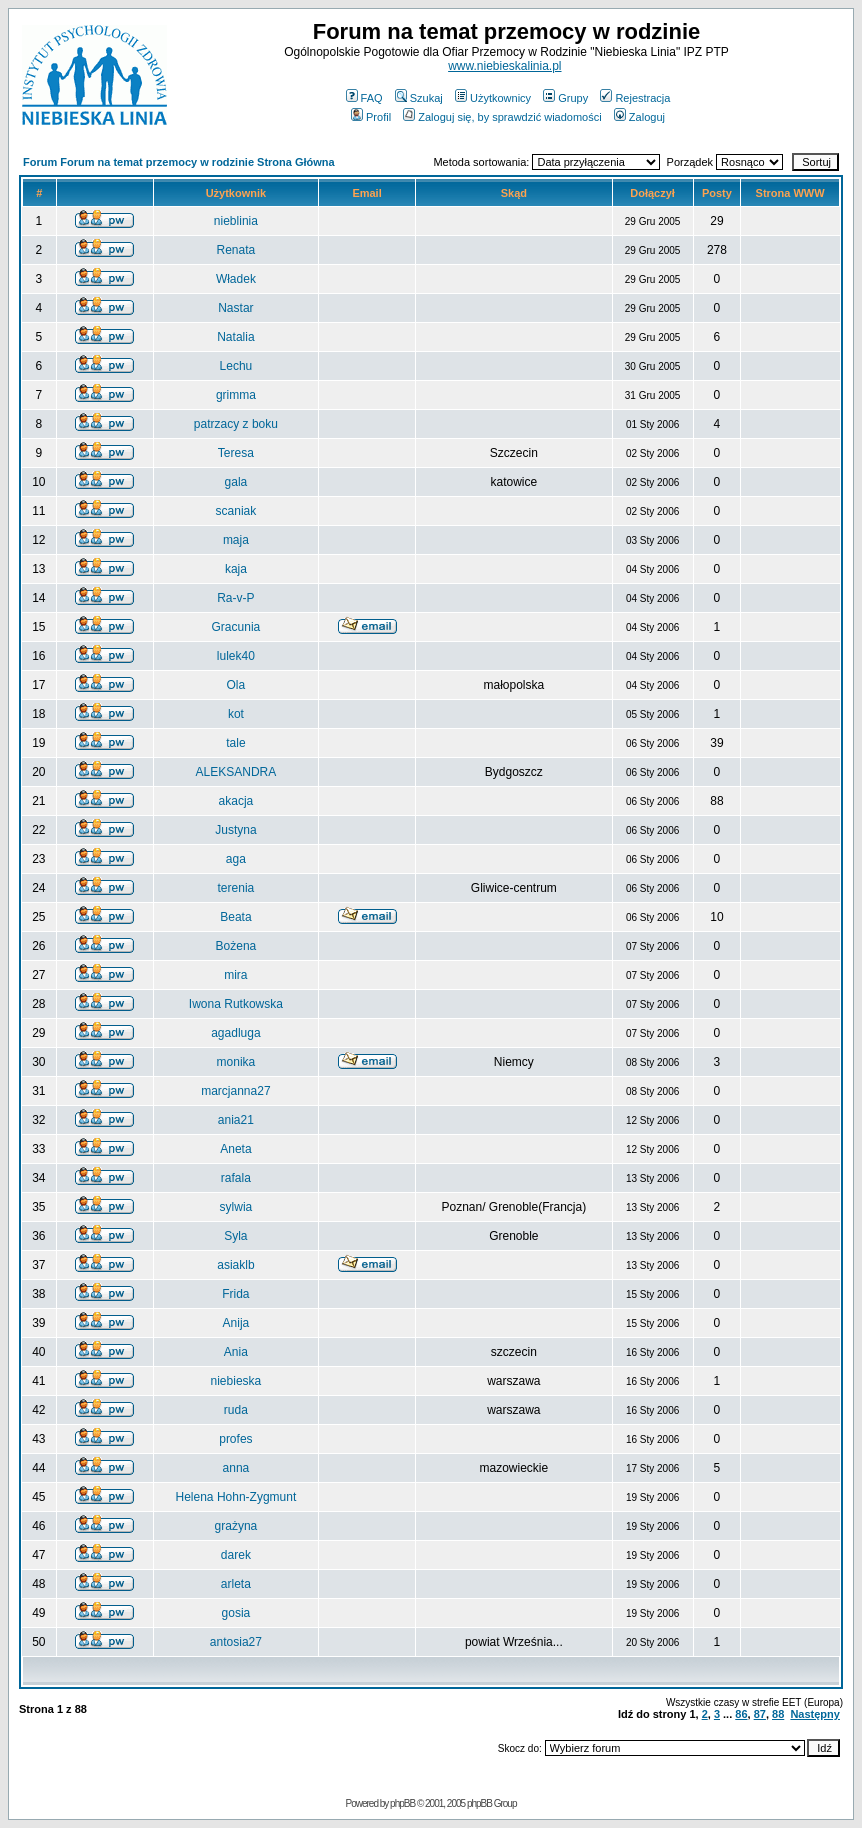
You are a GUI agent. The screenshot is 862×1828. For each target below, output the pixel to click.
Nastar (235, 308)
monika (236, 1062)
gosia (236, 1613)
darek (236, 1555)
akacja (236, 801)
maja (236, 540)
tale (235, 743)
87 (760, 1714)
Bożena (236, 946)
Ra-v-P (235, 598)
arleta (236, 1584)
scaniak (236, 511)
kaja (236, 569)
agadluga (235, 1033)
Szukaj (419, 98)
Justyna (235, 830)
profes (235, 1439)
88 (778, 1714)
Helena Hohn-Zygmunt (236, 1497)
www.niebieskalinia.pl (504, 66)
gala (236, 482)
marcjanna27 (235, 1091)
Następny (815, 1714)
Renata (236, 250)
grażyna (236, 1526)
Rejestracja (635, 98)
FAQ (364, 98)
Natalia (235, 337)
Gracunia (236, 627)
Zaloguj (639, 117)
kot (236, 714)
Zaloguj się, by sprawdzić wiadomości (502, 117)
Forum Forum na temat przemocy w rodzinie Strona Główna (179, 162)
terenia (236, 888)
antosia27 (236, 1642)
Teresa (236, 453)
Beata (235, 917)
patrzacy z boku (236, 424)
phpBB (402, 1803)
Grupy (565, 98)
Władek (236, 279)
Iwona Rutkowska (236, 1004)
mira (235, 975)
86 (741, 1714)
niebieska (236, 1381)
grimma (236, 395)
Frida (235, 1294)
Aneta (235, 1149)
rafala (236, 1178)
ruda (236, 1410)
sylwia (236, 1207)
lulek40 (236, 656)
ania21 (236, 1120)
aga (236, 859)
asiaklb (235, 1265)
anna (236, 1468)
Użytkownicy (493, 98)
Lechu (236, 366)
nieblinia (236, 221)
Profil (371, 117)
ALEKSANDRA (236, 772)
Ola (236, 685)
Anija (236, 1323)
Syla (235, 1236)
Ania (236, 1352)
